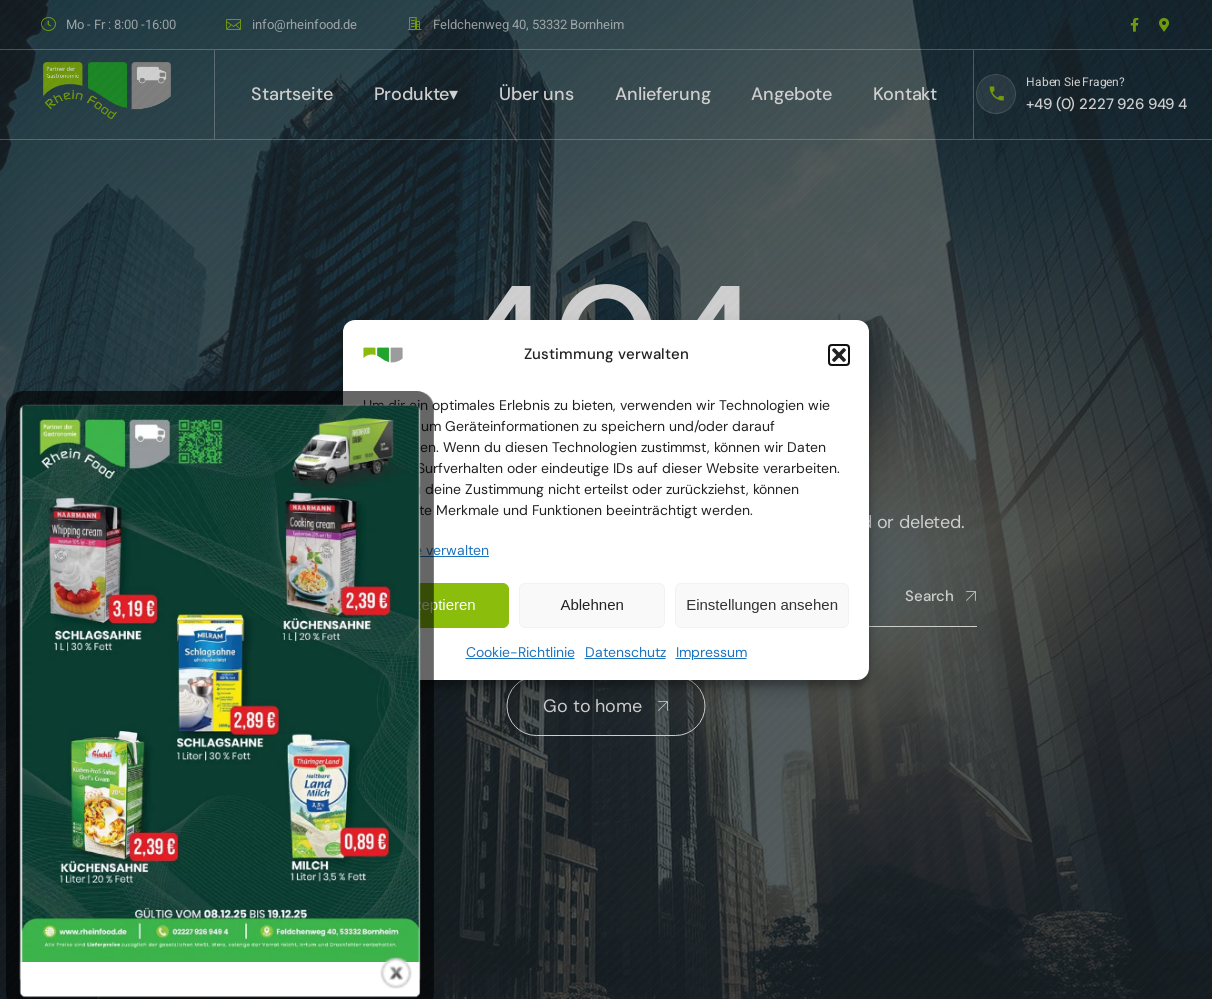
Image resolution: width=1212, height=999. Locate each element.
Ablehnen (591, 604)
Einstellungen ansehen (762, 604)
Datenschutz (625, 652)
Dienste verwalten (431, 550)
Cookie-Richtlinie (520, 652)
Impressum (711, 652)
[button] (839, 355)
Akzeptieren (435, 604)
